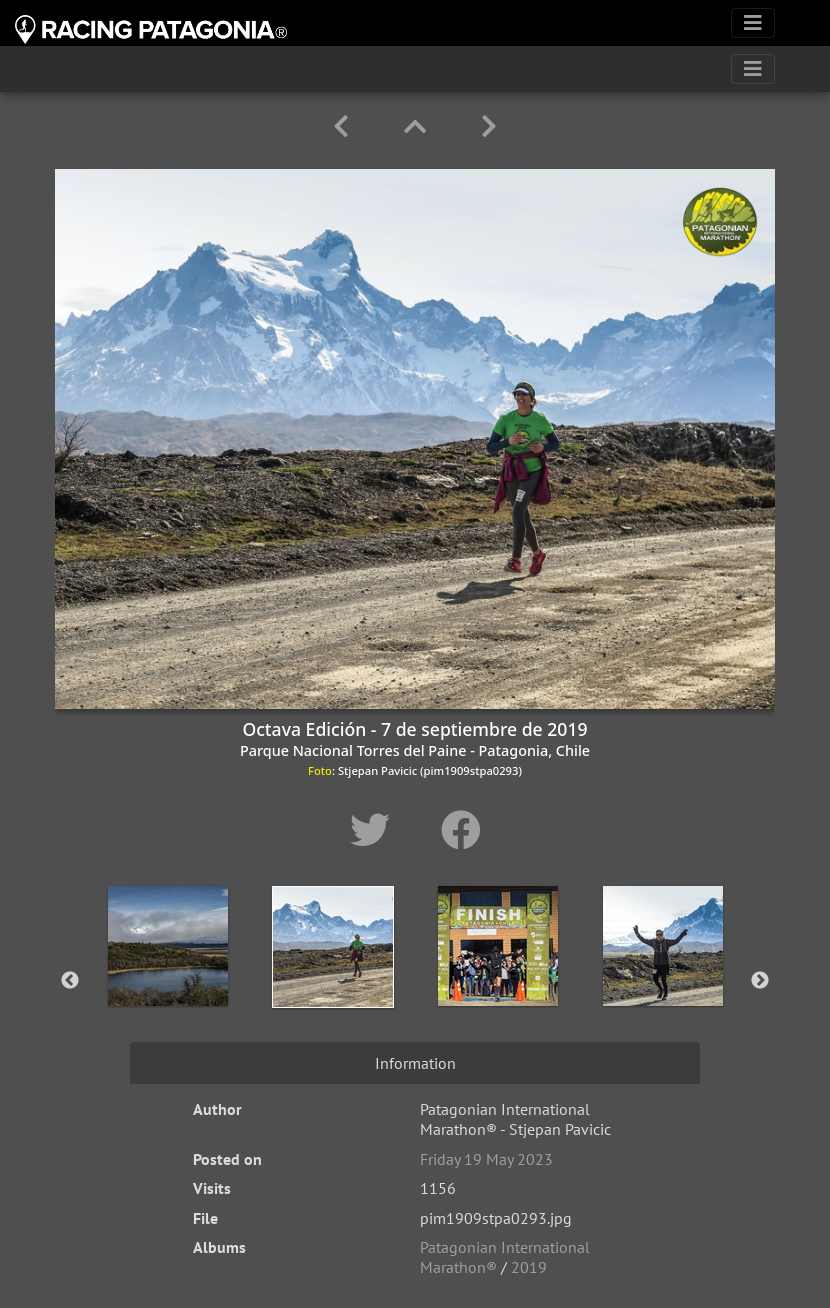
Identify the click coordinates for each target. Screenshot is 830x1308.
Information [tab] (415, 1063)
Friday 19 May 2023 (486, 1159)
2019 (529, 1267)
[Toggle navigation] (753, 23)
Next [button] (760, 981)
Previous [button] (70, 981)
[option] (167, 977)
